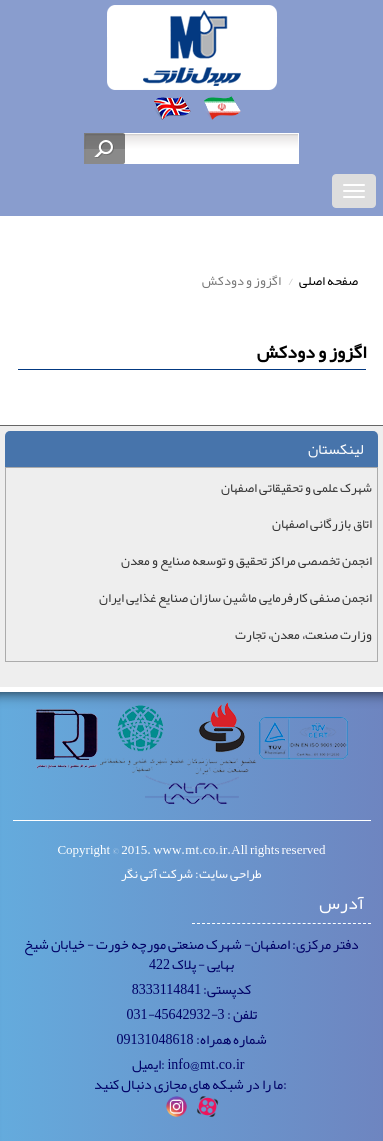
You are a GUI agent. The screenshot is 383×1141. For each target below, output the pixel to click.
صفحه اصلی (328, 281)
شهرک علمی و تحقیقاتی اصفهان (296, 488)
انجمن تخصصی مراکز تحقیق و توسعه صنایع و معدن (246, 561)
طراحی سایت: (228, 874)
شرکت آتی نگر (157, 874)
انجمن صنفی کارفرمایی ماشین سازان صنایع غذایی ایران (235, 598)
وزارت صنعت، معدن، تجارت (303, 635)
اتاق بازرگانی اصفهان (322, 524)
